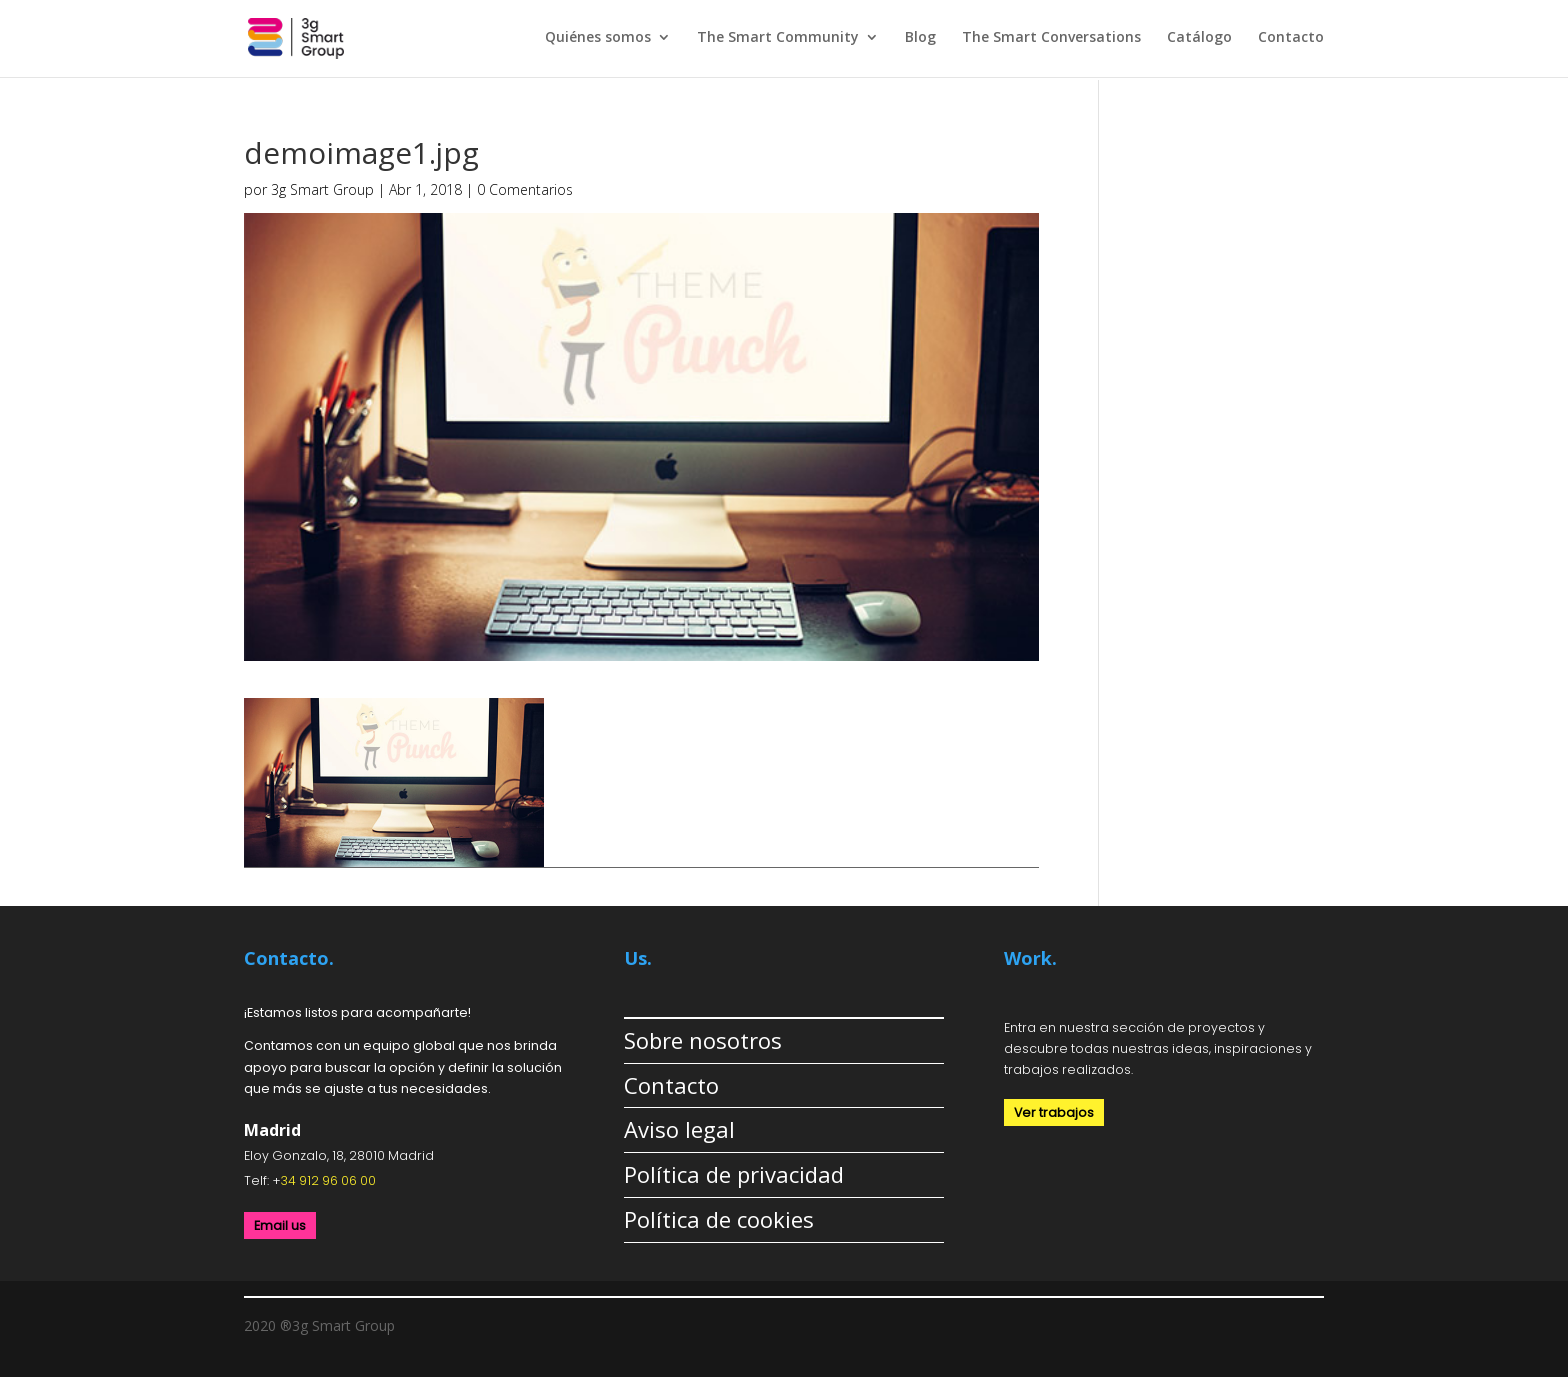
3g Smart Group (322, 189)
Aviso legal (679, 1129)
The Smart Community (778, 38)
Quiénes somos (598, 38)
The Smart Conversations (1051, 38)
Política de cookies (719, 1219)
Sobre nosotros (703, 1040)
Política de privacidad (734, 1174)
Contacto (1291, 38)
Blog (920, 38)
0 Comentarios (525, 189)
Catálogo (1199, 38)
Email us (280, 1225)
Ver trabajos (1054, 1112)
